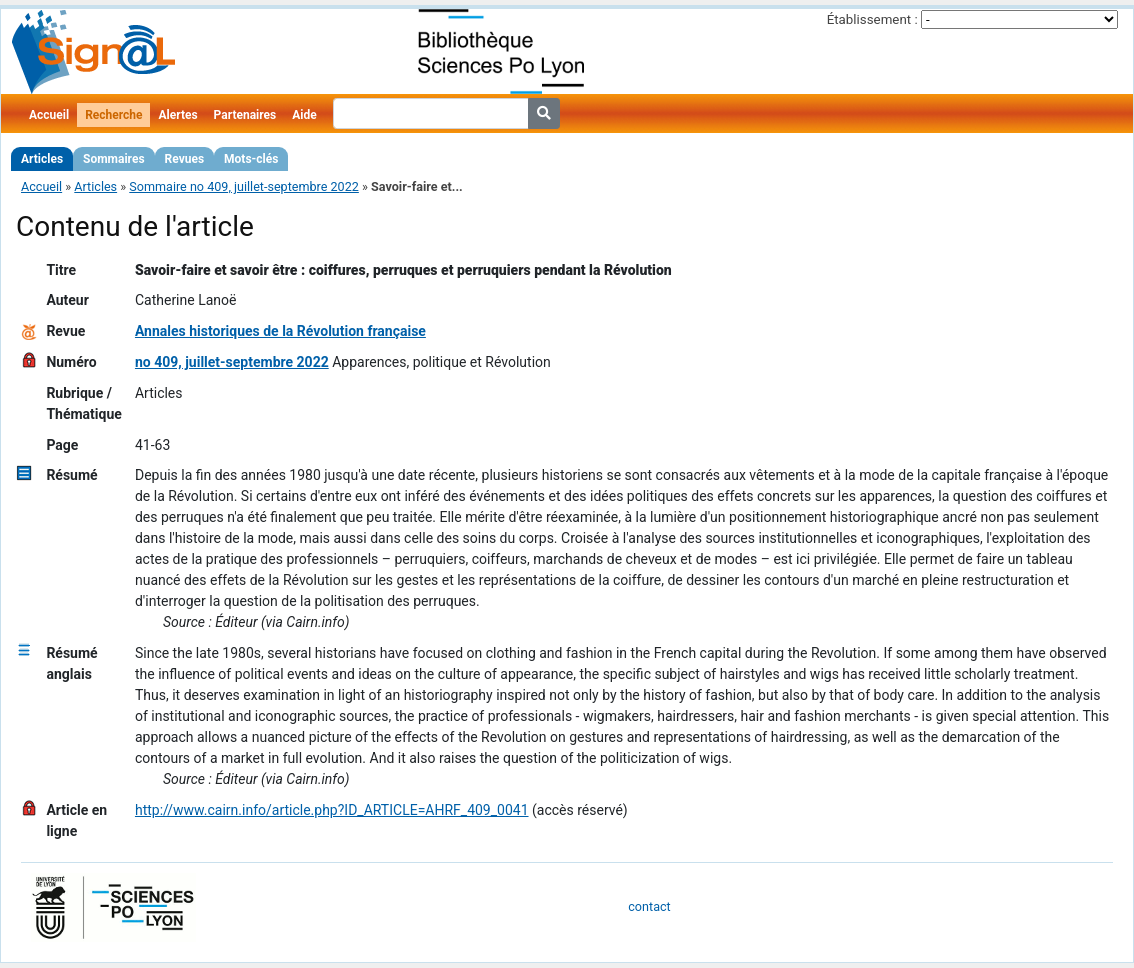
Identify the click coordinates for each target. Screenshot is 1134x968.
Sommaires (113, 159)
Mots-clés (251, 159)
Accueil (49, 115)
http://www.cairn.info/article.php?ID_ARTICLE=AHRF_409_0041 (332, 810)
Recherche (113, 115)
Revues (185, 159)
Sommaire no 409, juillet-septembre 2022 (244, 186)
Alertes (177, 115)
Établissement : (872, 19)
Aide (304, 115)
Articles (42, 159)
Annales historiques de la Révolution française (280, 331)
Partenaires (245, 115)
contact (649, 906)
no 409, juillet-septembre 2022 (232, 362)
